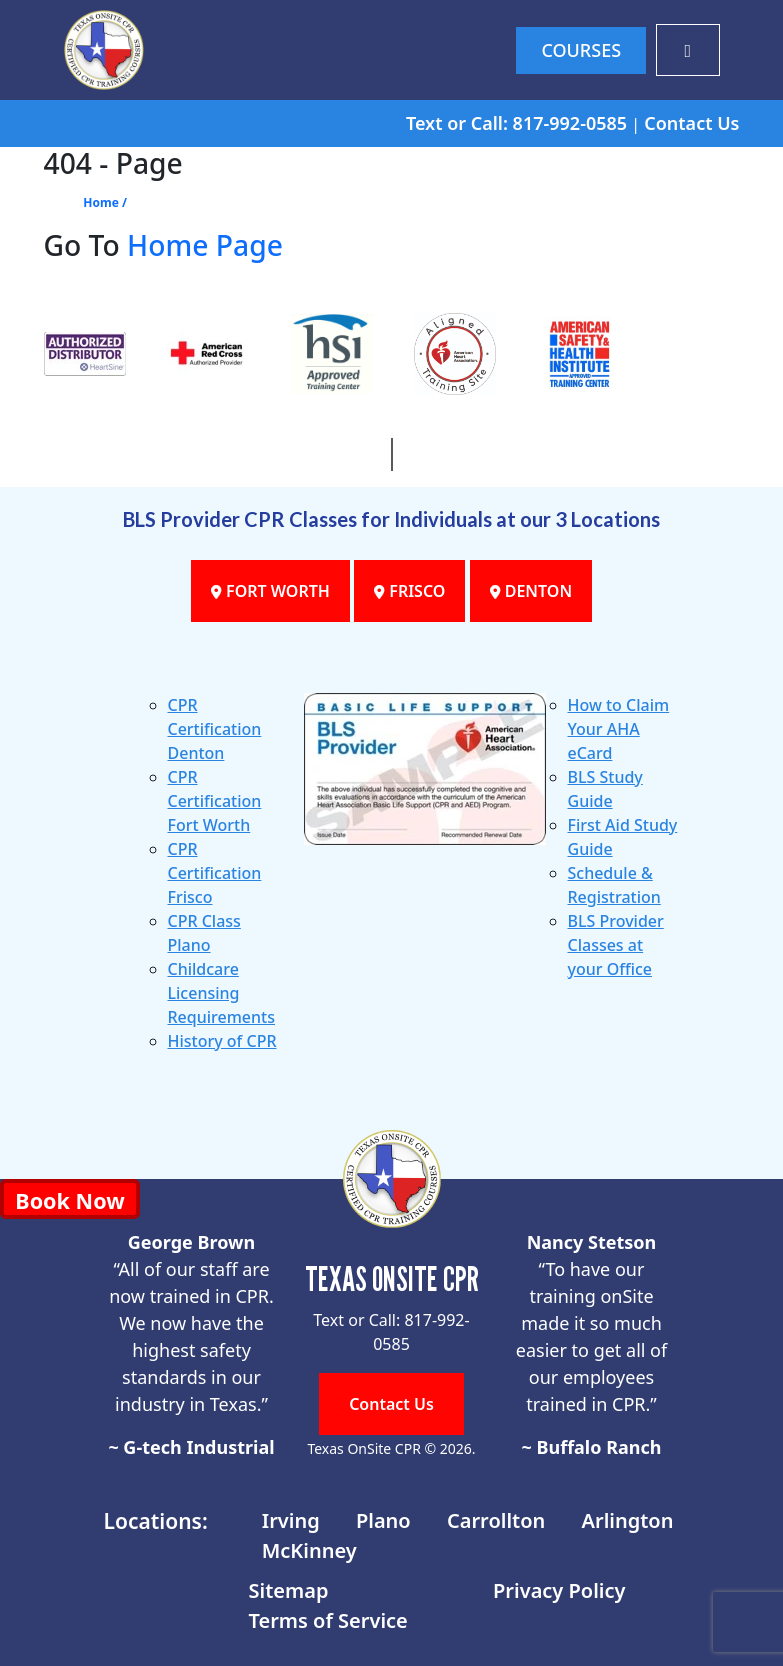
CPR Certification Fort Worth (215, 801)
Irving (291, 1520)
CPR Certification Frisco (215, 873)
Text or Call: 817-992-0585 (516, 123)
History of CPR (222, 1041)
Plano (383, 1520)
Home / (105, 202)
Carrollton (496, 1520)
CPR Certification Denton (215, 729)
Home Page (205, 245)
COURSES (581, 50)
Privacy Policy (559, 1590)
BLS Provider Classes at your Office (616, 945)
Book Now (69, 1200)
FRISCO (409, 591)
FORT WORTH (270, 591)
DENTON (531, 591)
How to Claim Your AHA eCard (619, 729)
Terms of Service (328, 1620)
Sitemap (289, 1590)
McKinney (309, 1550)
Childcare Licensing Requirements (221, 993)
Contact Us (691, 123)
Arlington (628, 1520)
